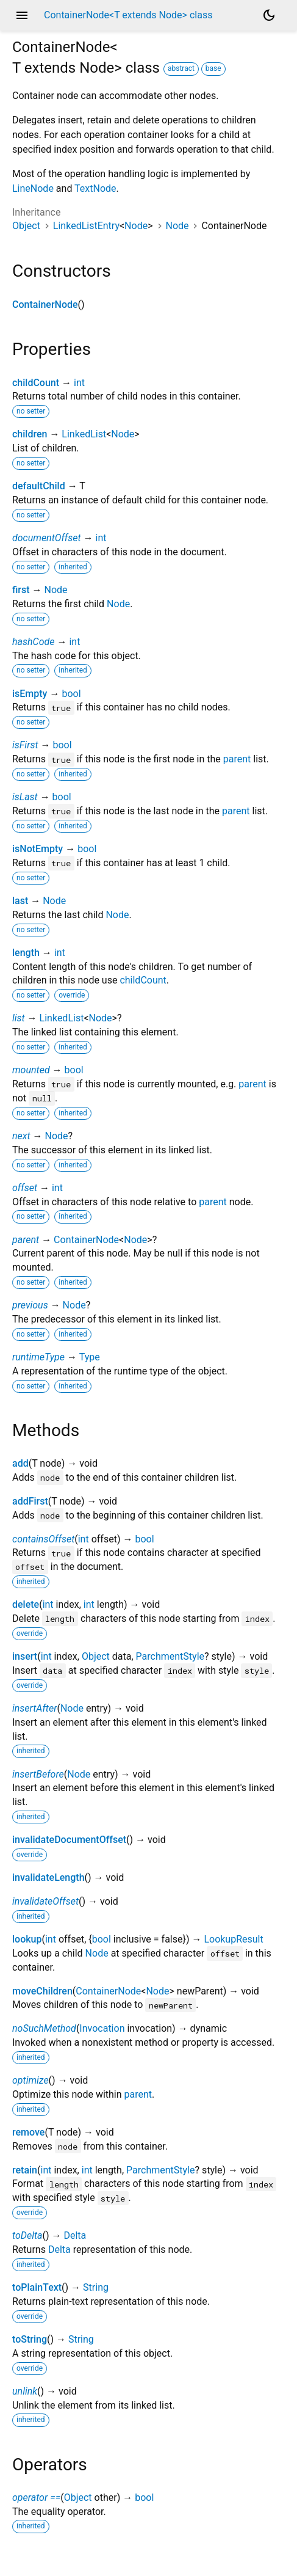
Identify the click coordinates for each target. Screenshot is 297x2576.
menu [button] (22, 15)
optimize (30, 2080)
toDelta (27, 2235)
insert (24, 1656)
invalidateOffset (45, 1901)
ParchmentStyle (170, 1656)
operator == (36, 2497)
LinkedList (84, 434)
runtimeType (38, 1357)
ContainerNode (45, 304)
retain (24, 2170)
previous (30, 1305)
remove (28, 2132)
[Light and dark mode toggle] (269, 15)
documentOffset (46, 538)
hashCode (33, 642)
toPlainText (37, 2287)
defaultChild (38, 486)
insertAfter (34, 1708)
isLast (25, 797)
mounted (31, 1070)
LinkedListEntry (86, 226)
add (20, 1463)
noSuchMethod (44, 2028)
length (26, 952)
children (29, 434)
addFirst (30, 1501)
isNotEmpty (37, 849)
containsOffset (43, 1539)
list (18, 1018)
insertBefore (38, 1774)
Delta (74, 2235)
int (79, 383)
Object (26, 226)
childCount (35, 383)
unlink (24, 2391)
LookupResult (233, 1939)
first (21, 590)
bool (71, 693)
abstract (181, 68)
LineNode (33, 188)
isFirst (25, 745)
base (213, 68)
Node (136, 226)
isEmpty (29, 693)
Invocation (101, 2028)
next (21, 1136)
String (96, 2287)
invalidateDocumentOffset (69, 1839)
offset (24, 1188)
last (20, 901)
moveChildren (42, 1991)
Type (89, 1357)
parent (237, 759)
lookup (26, 1939)
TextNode (95, 188)
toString (29, 2339)
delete (25, 1604)
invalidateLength (48, 1877)
